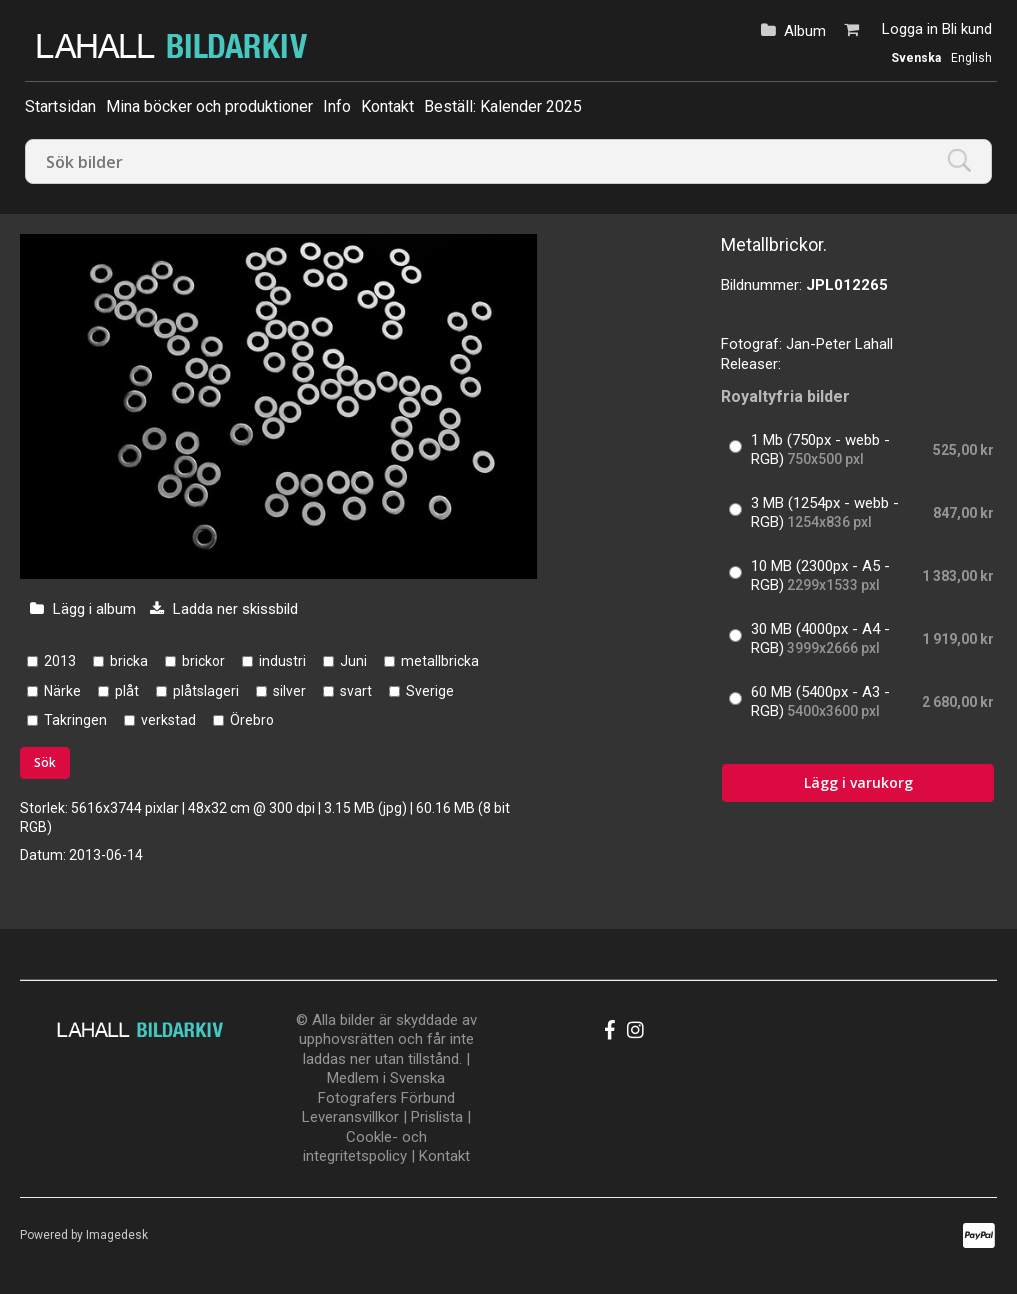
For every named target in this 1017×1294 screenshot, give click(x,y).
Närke (62, 691)
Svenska (916, 58)
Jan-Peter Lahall (839, 344)
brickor (203, 661)
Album (805, 31)
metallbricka (440, 661)
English (971, 58)
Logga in (910, 29)
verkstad (168, 720)
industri (282, 661)
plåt (127, 691)
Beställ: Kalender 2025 (503, 106)
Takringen (75, 720)
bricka (129, 661)
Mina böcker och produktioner (209, 106)
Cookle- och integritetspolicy (365, 1147)
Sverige (430, 691)
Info (337, 106)
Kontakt (387, 106)
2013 (60, 661)
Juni (353, 661)
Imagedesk (117, 1235)
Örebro (252, 720)
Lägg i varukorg (858, 782)
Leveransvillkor (350, 1117)
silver (289, 691)
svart (356, 691)
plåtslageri (206, 691)
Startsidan (60, 106)
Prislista (437, 1117)
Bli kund (967, 29)
